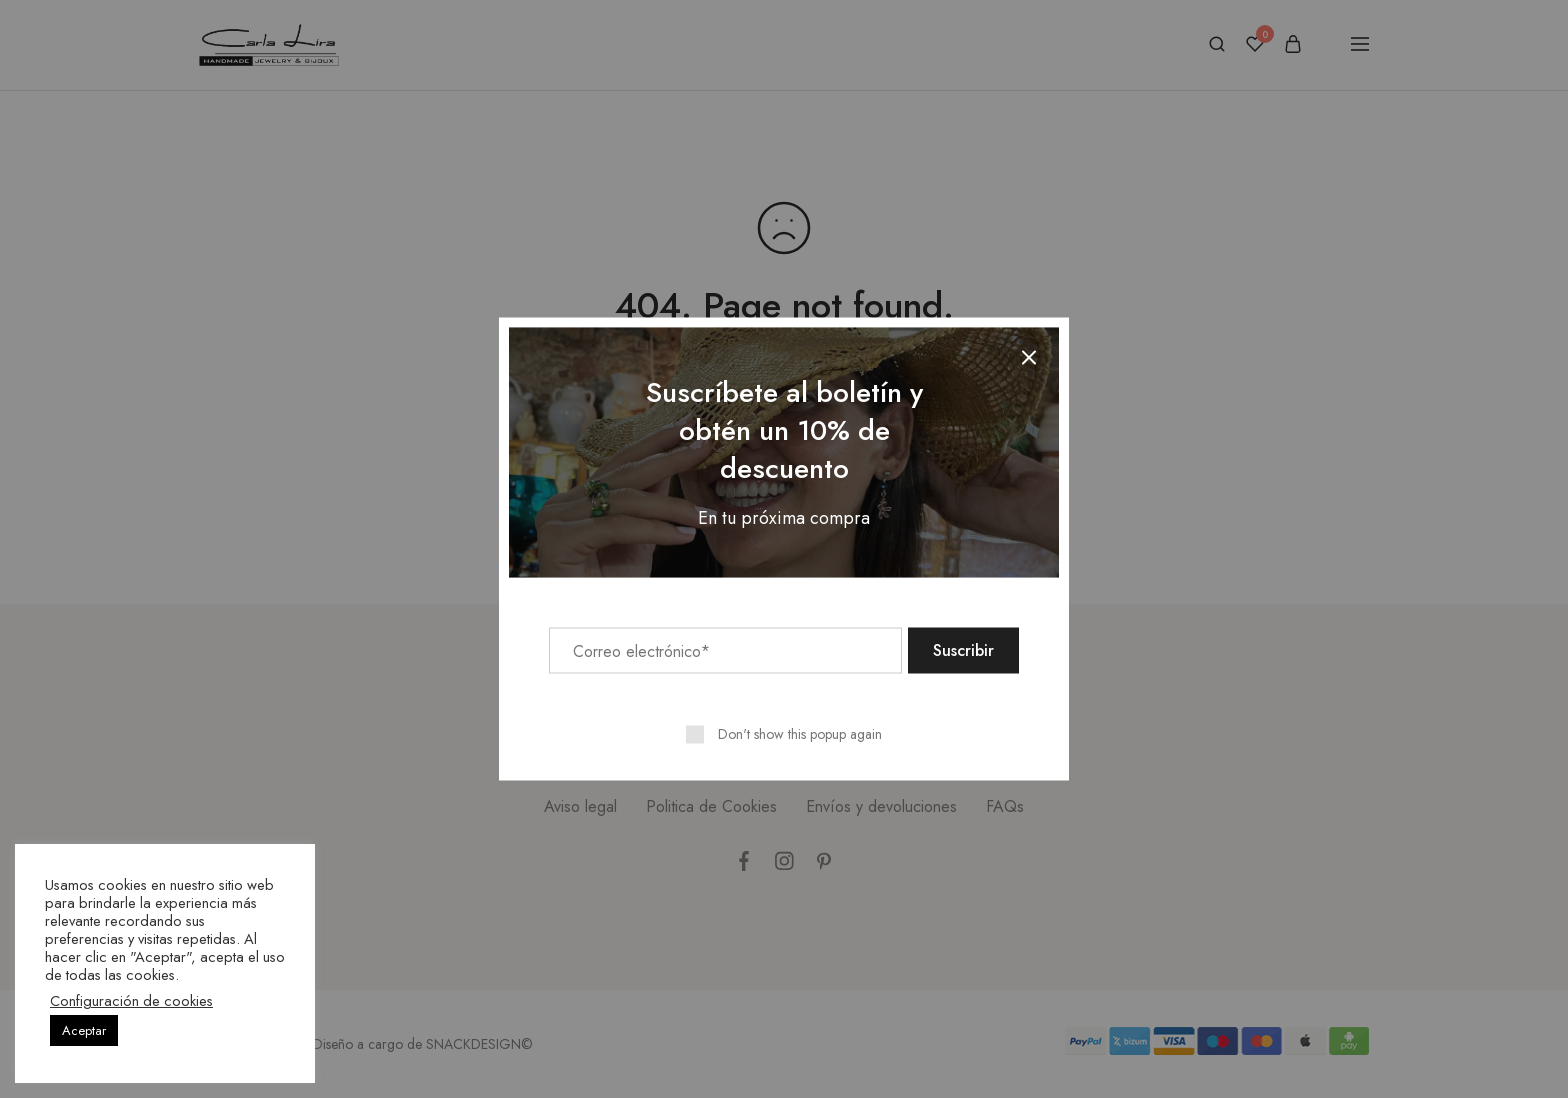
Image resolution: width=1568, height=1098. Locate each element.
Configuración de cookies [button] (131, 1001)
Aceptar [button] (84, 1030)
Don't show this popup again (800, 734)
